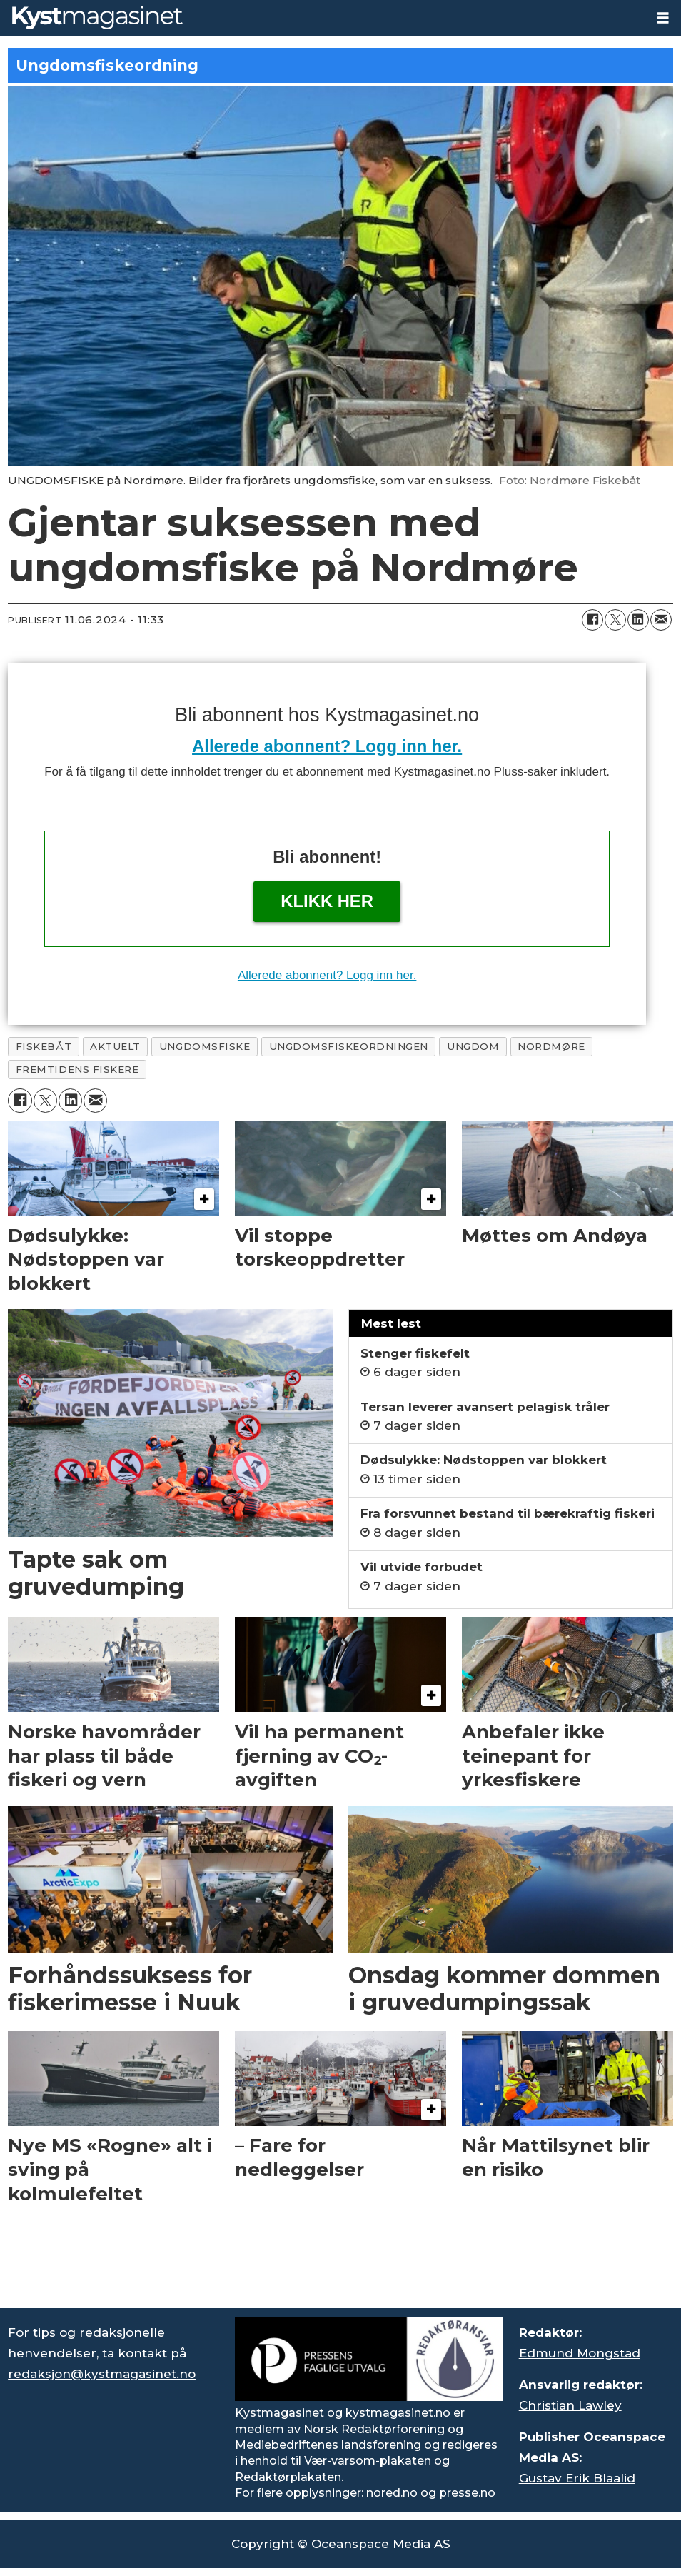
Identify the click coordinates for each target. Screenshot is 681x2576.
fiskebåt (43, 1046)
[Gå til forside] (97, 17)
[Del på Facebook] (592, 620)
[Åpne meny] (663, 18)
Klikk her (327, 901)
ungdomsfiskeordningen (348, 1046)
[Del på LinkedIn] (638, 620)
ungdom (473, 1046)
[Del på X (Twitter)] (615, 620)
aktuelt (115, 1046)
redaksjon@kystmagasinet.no (102, 2374)
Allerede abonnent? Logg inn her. (327, 746)
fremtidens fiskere (77, 1069)
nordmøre (551, 1046)
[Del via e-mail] (661, 620)
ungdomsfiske (205, 1046)
